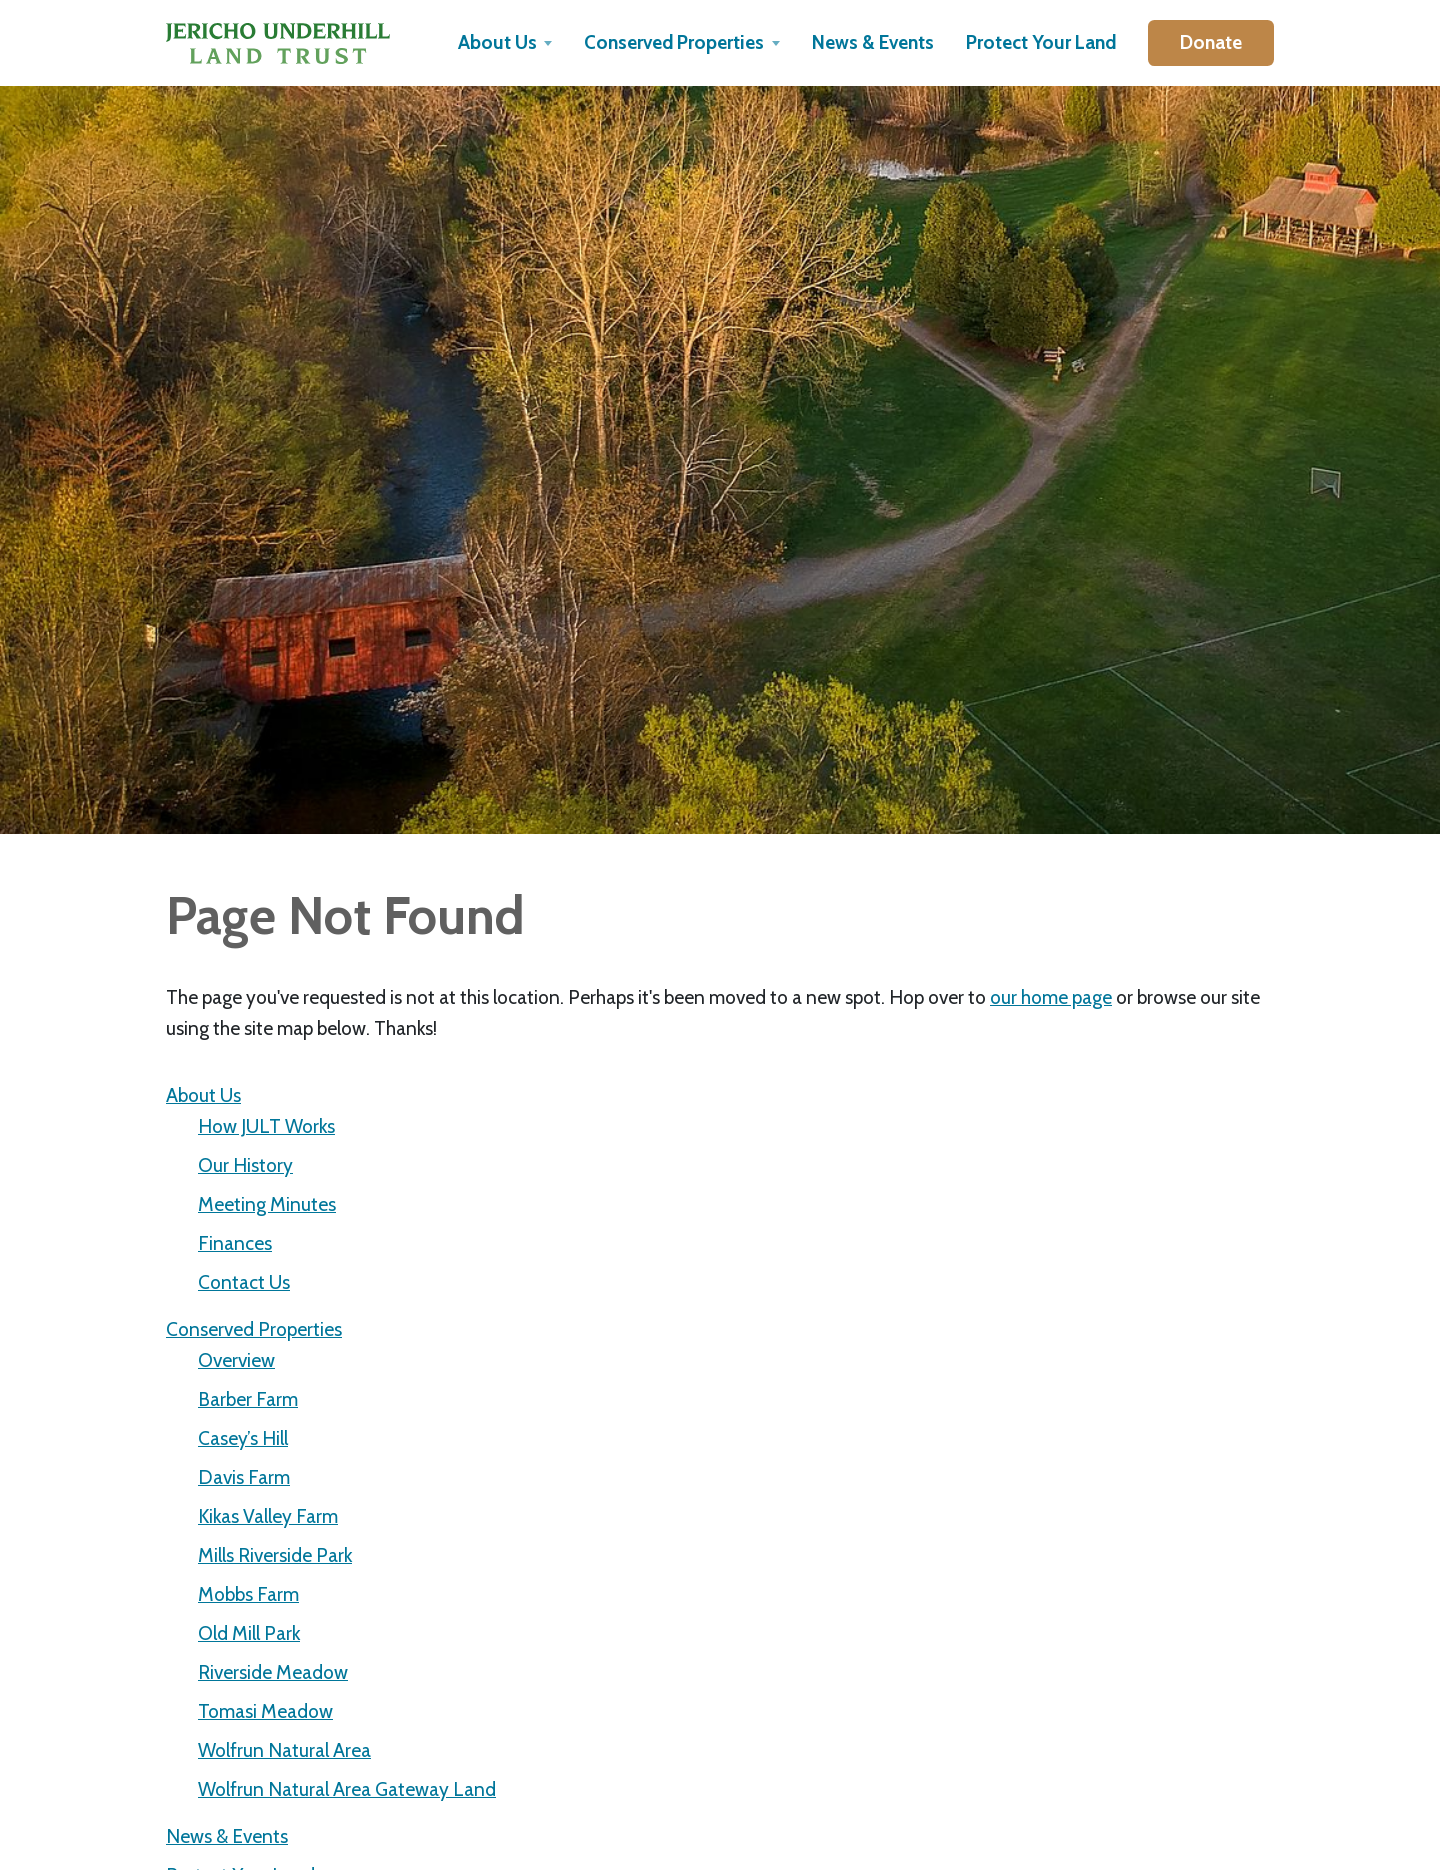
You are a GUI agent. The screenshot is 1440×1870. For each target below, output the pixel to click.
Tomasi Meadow (265, 1711)
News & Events (227, 1836)
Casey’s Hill (243, 1438)
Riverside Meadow (273, 1672)
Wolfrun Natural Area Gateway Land (347, 1789)
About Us (203, 1095)
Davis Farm (244, 1477)
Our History (245, 1165)
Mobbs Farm (248, 1594)
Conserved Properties (254, 1329)
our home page (1051, 997)
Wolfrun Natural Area (284, 1750)
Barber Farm (248, 1399)
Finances (235, 1243)
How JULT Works (266, 1126)
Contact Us (244, 1282)
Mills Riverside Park (275, 1555)
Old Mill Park (249, 1633)
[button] (505, 43)
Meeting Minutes (267, 1204)
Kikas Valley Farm (268, 1516)
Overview (236, 1360)
